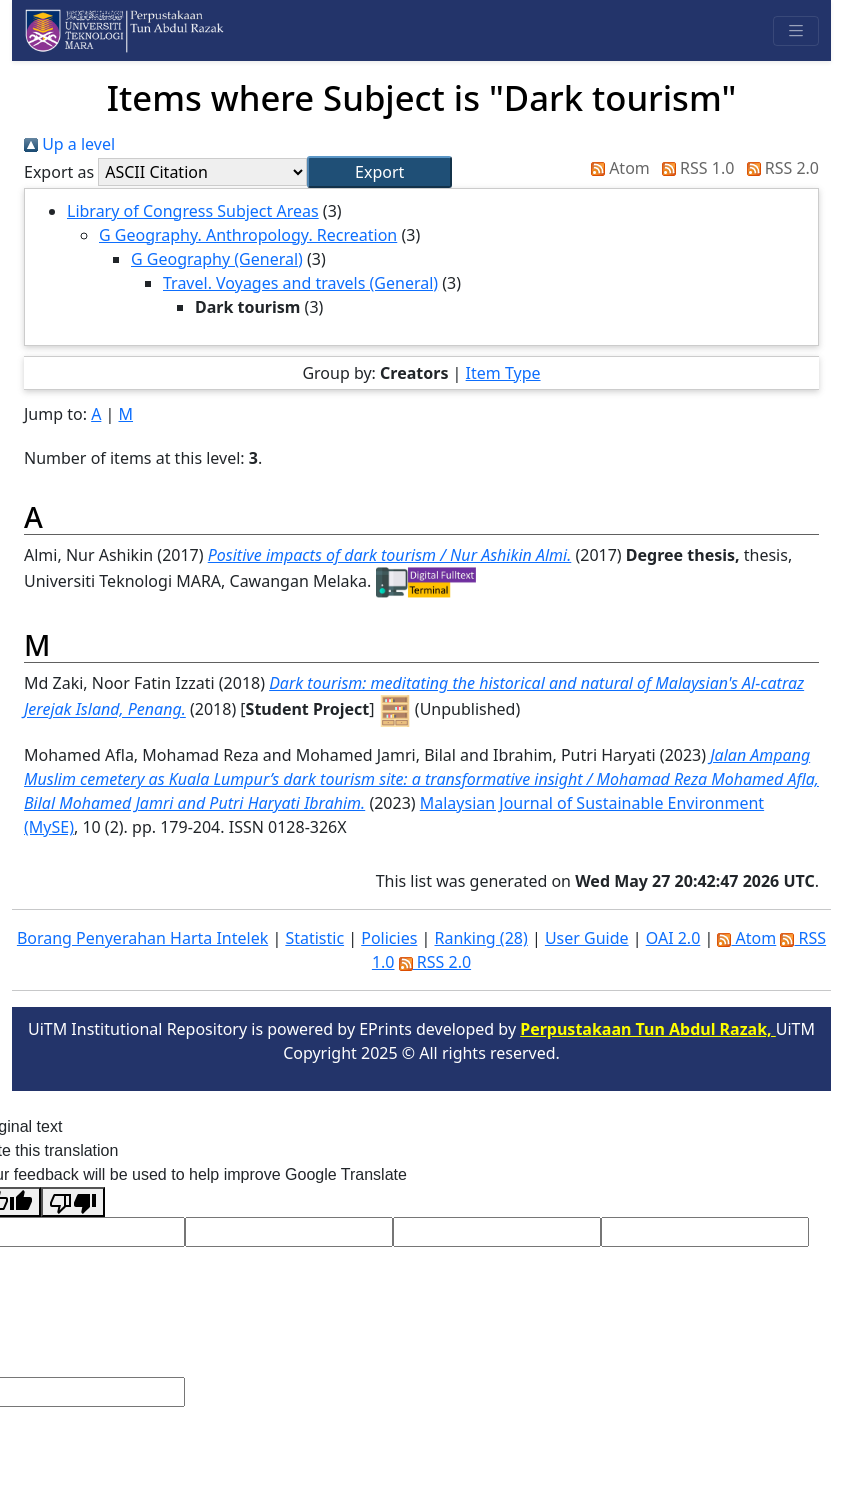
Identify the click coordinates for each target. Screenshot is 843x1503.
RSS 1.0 (694, 168)
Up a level (69, 144)
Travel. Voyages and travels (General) (300, 283)
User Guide (587, 938)
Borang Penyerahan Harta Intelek (142, 938)
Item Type (503, 373)
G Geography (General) (217, 259)
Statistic (314, 938)
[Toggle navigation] (796, 31)
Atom (616, 168)
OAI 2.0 (673, 938)
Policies (389, 938)
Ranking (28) (480, 938)
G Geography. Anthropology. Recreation (248, 235)
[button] (379, 172)
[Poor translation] (73, 1202)
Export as (59, 172)
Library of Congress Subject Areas (193, 211)
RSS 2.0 (779, 168)
